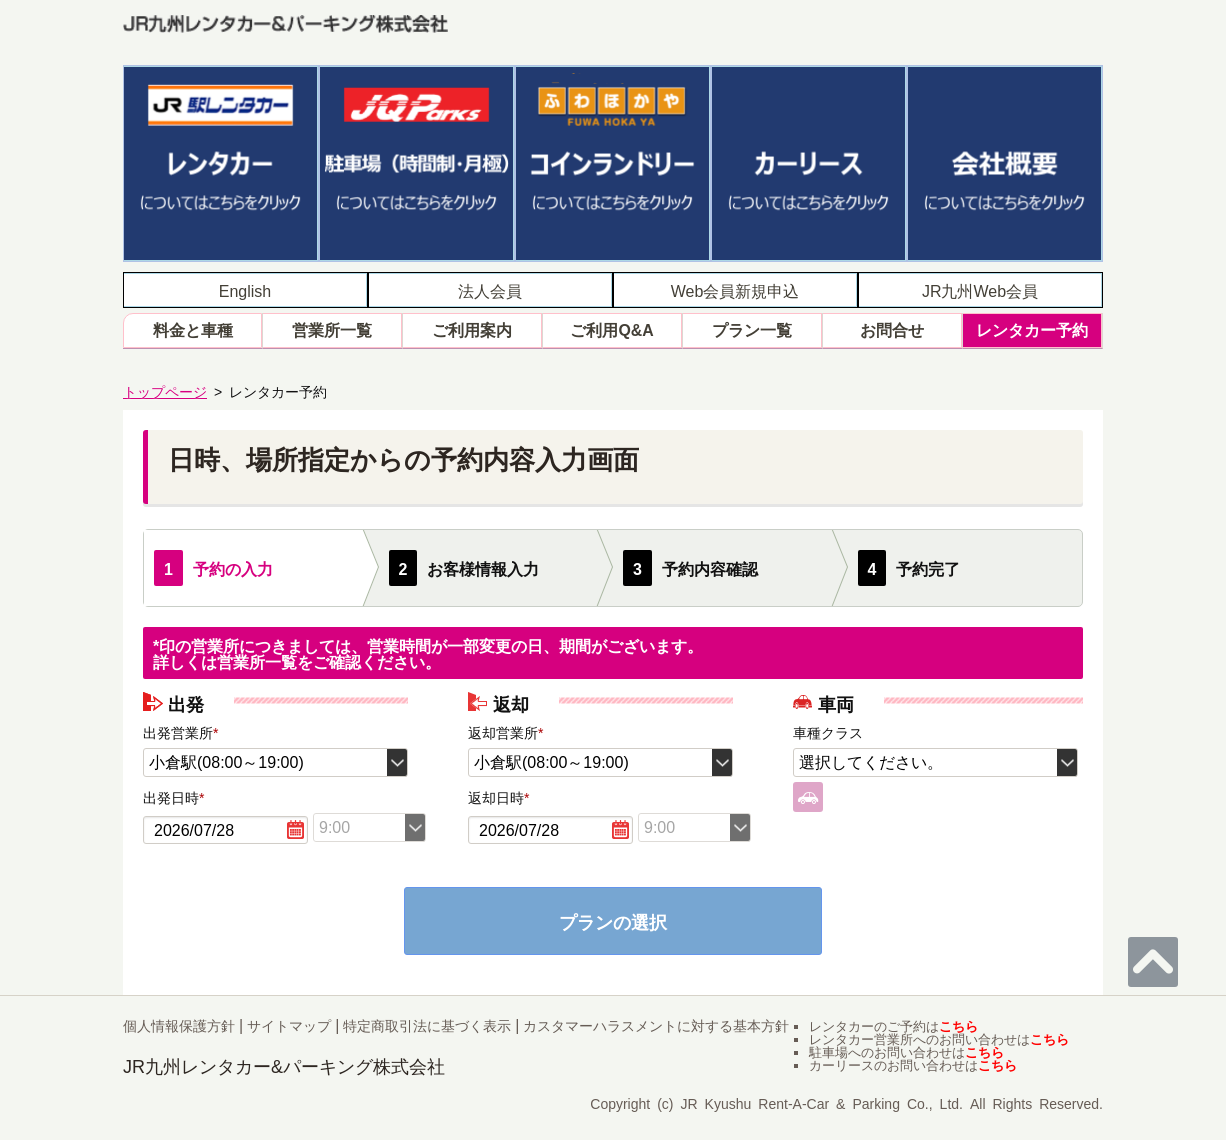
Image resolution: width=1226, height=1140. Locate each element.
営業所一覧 (332, 330)
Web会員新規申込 (735, 290)
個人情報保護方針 (179, 1025)
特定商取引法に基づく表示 (427, 1025)
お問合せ (892, 330)
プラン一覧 (752, 330)
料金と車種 (193, 330)
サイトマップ (289, 1025)
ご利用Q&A (612, 330)
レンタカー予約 (1032, 330)
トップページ (165, 390)
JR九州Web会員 (980, 290)
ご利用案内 (472, 330)
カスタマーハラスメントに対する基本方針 (656, 1025)
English (245, 290)
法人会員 (490, 290)
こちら (958, 1025)
